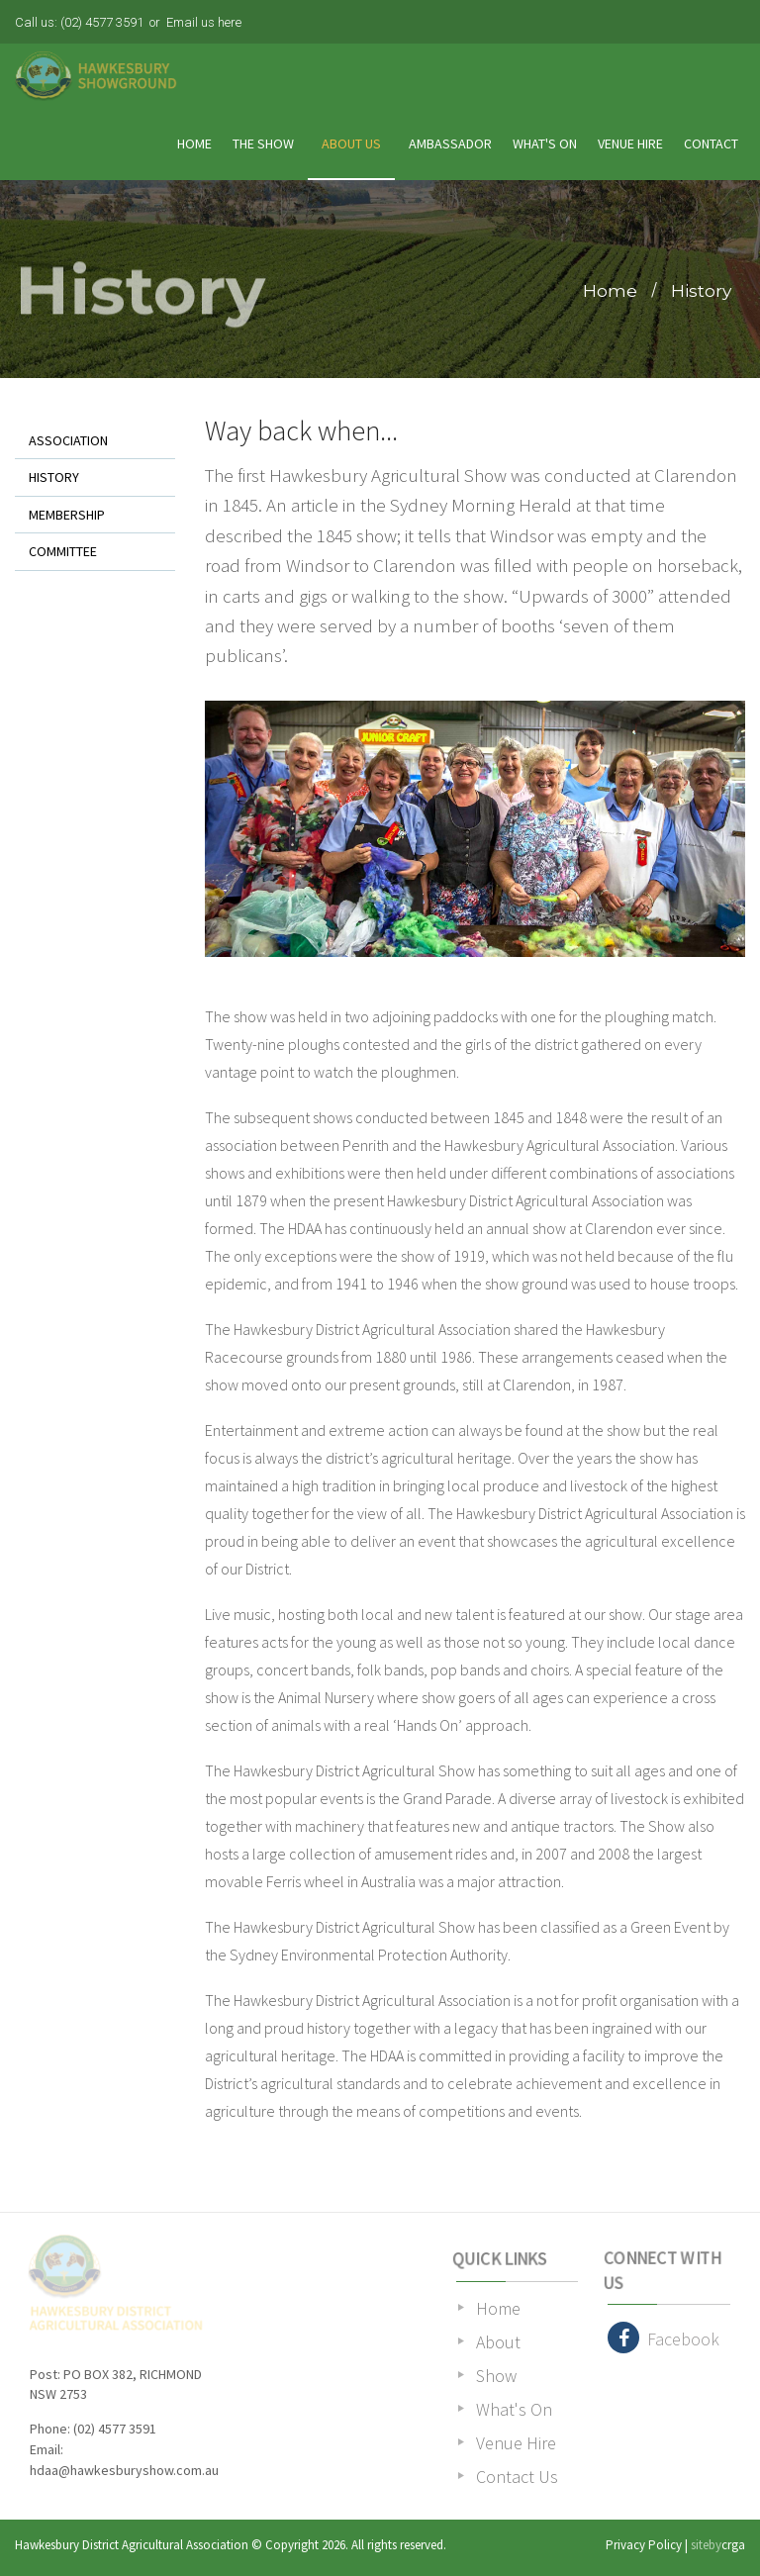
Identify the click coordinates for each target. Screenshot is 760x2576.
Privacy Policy (644, 2544)
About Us (351, 143)
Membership (67, 515)
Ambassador (450, 143)
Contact (711, 143)
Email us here (203, 22)
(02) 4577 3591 (101, 22)
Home (194, 143)
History (701, 290)
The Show (263, 143)
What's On (545, 143)
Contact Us (517, 2476)
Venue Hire (630, 143)
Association (68, 440)
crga (733, 2544)
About (498, 2342)
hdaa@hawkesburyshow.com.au (124, 2470)
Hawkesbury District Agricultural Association (131, 2544)
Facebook (663, 2337)
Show (496, 2375)
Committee (63, 551)
